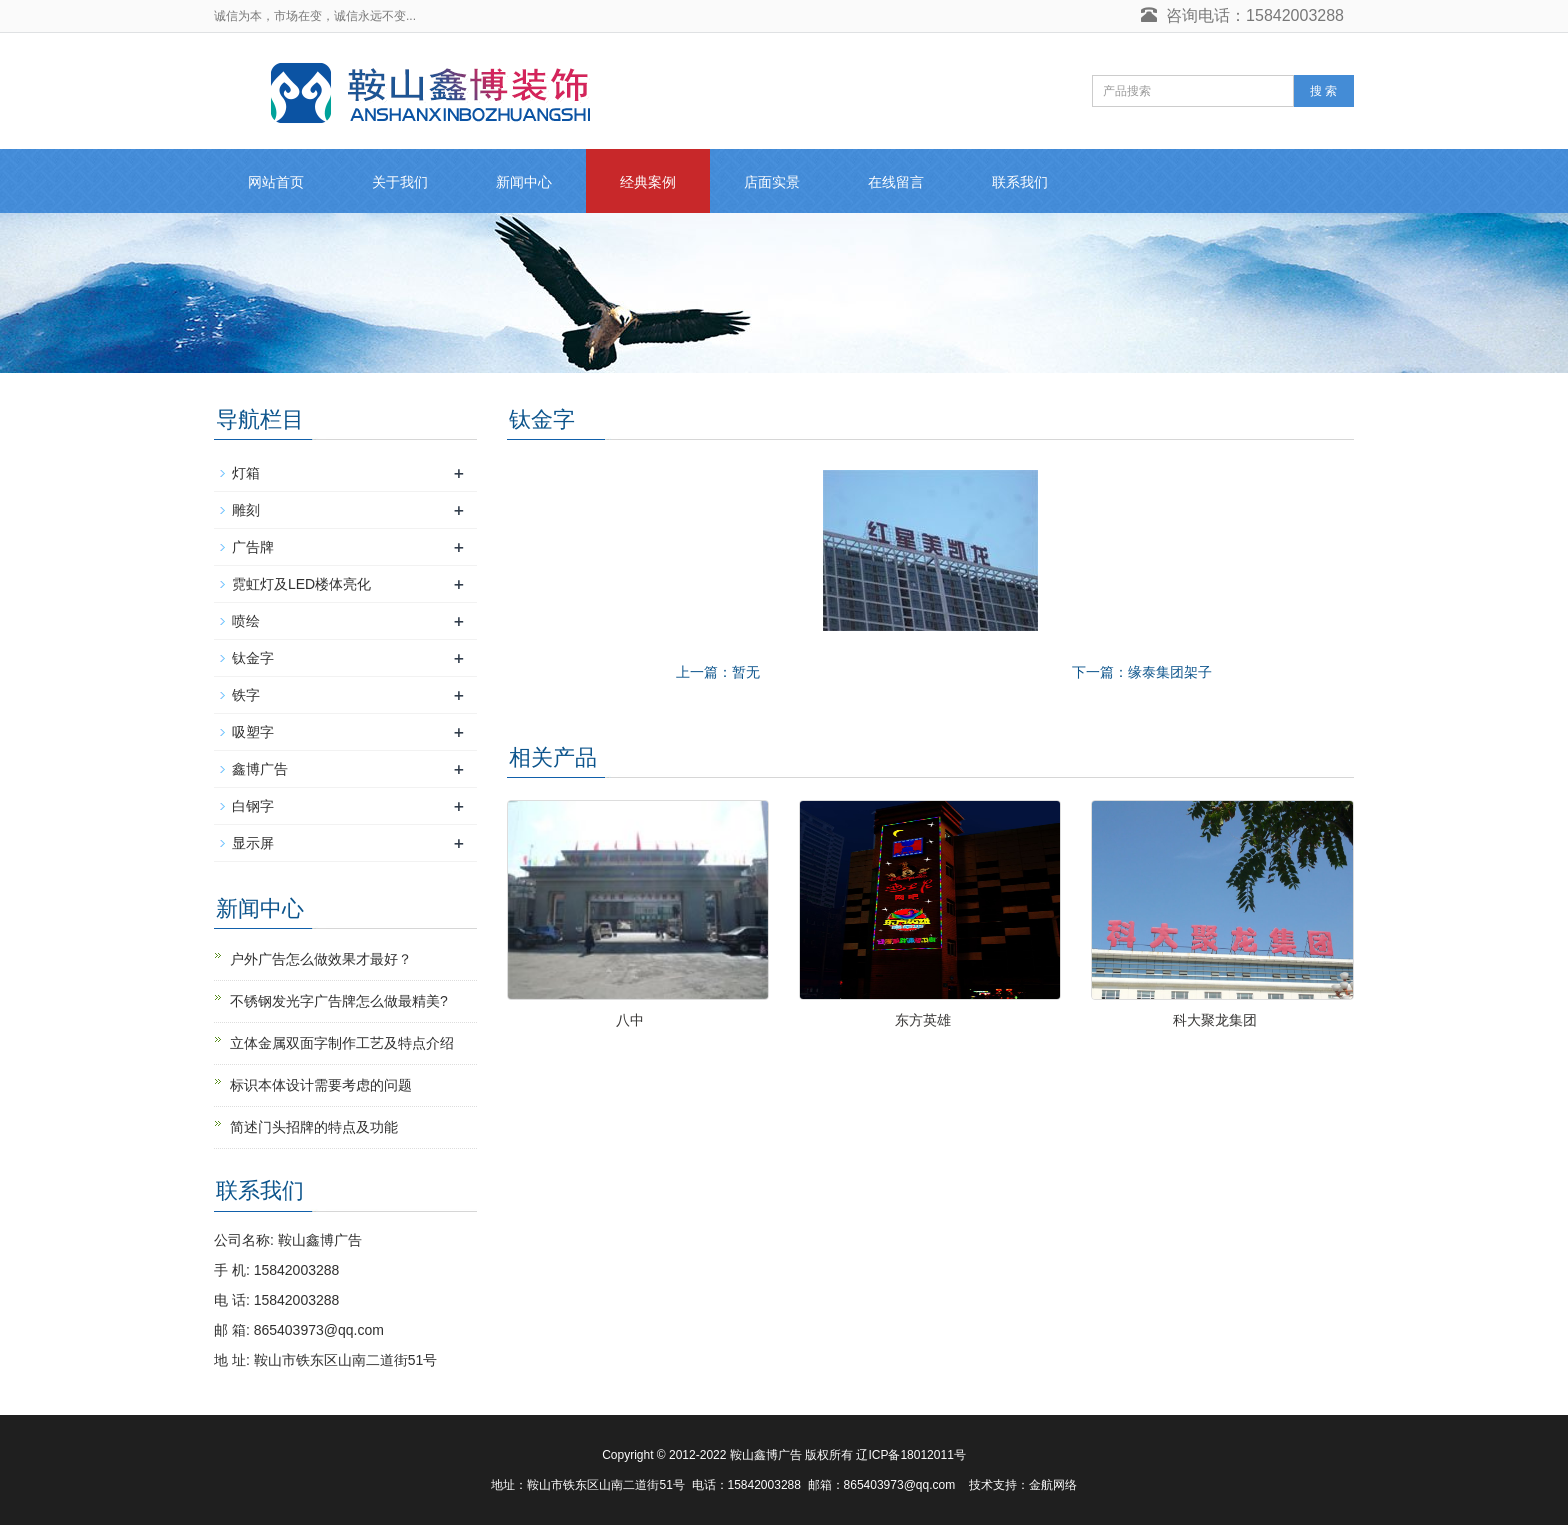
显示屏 (253, 843)
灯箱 (246, 473)
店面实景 (772, 182)
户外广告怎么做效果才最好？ (321, 959)
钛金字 (253, 658)
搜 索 (1323, 91)
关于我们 (400, 182)
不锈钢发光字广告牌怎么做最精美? (339, 1001)
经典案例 (648, 182)
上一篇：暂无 (718, 672)
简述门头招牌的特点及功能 (314, 1127)
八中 (630, 1020)
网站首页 (276, 182)
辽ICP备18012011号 (910, 1455)
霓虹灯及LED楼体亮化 (301, 584)
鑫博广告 (260, 769)
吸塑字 (253, 732)
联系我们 (1020, 182)
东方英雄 (923, 1020)
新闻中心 (524, 182)
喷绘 (246, 621)
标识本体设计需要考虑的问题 (321, 1085)
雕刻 (246, 510)
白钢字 (253, 806)
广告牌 (253, 547)
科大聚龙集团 (1215, 1020)
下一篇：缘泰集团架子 (1142, 672)
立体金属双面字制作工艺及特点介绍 (342, 1043)
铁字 (246, 695)
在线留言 (896, 182)
